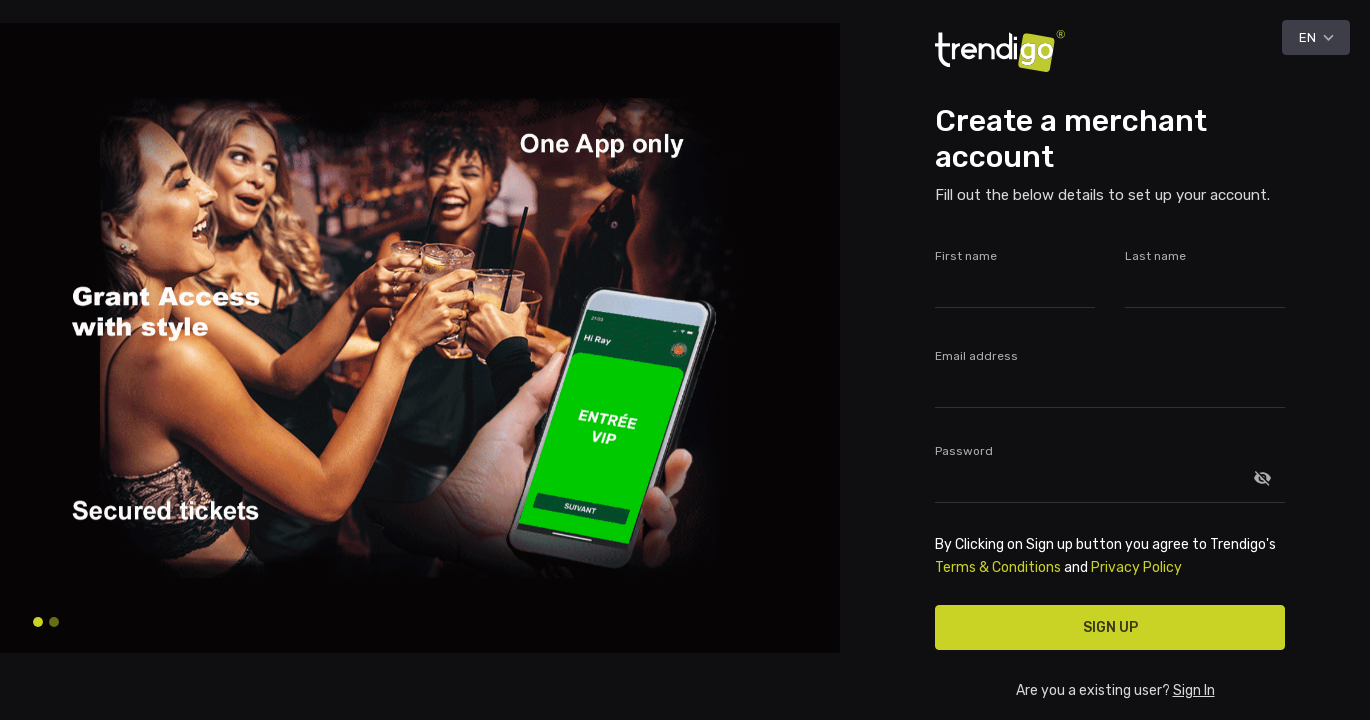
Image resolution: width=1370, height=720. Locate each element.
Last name (1155, 256)
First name (966, 256)
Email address (976, 356)
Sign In (1194, 690)
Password (964, 451)
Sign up (1110, 627)
